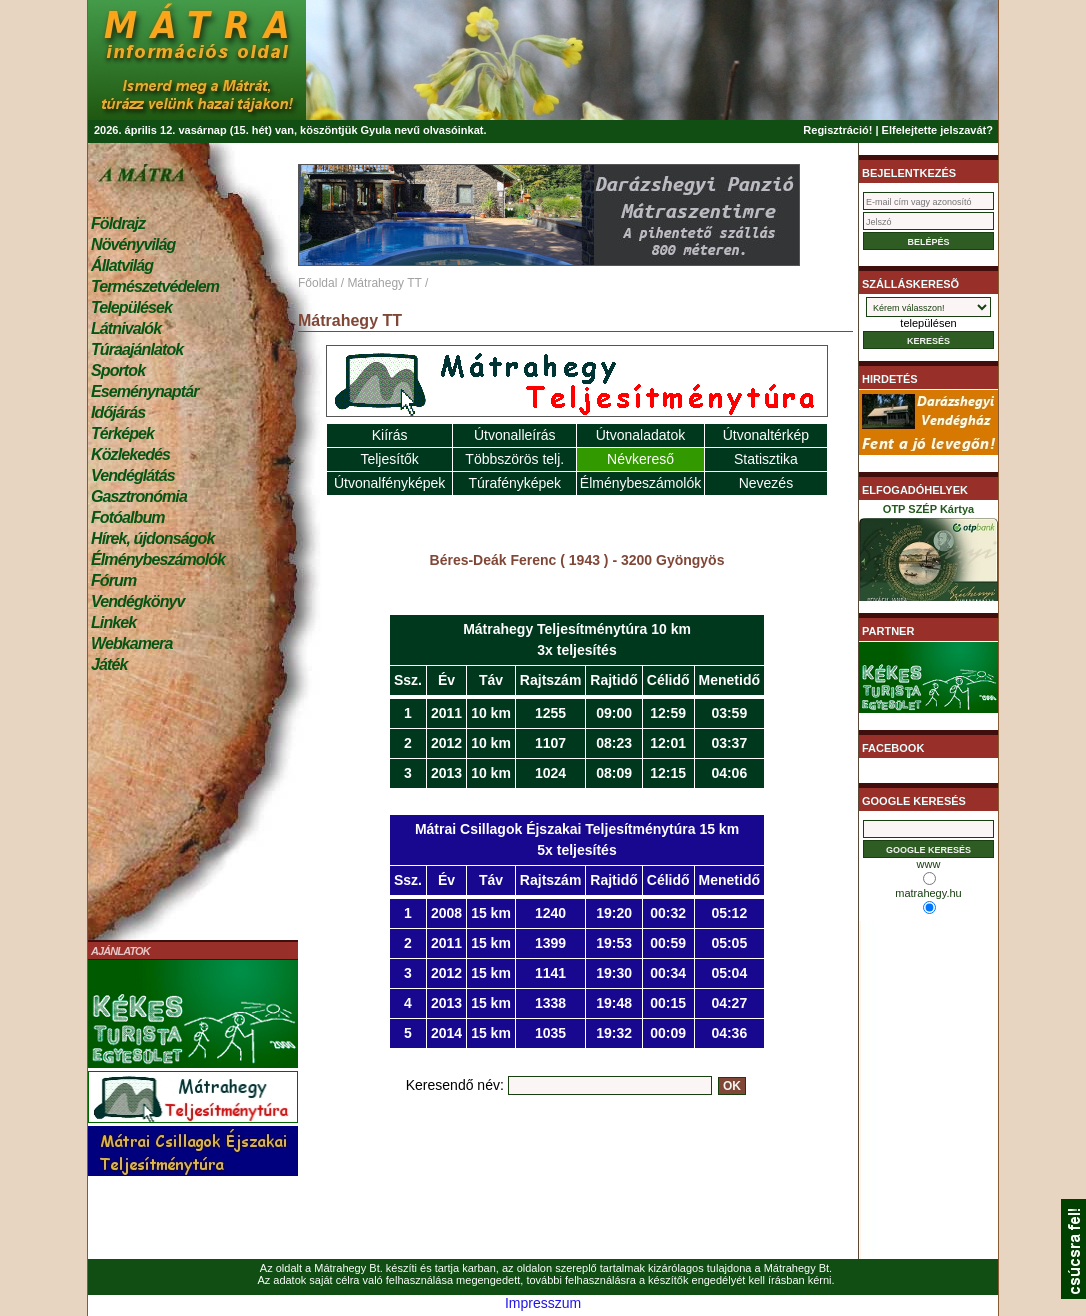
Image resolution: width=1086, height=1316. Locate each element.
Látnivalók (126, 328)
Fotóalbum (128, 517)
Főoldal (317, 283)
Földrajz (118, 223)
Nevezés (766, 483)
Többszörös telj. (514, 459)
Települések (131, 307)
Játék (109, 664)
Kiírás (390, 435)
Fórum (113, 580)
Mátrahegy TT (384, 283)
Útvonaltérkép (766, 435)
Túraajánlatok (137, 349)
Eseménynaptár (144, 391)
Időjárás (118, 412)
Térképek (122, 433)
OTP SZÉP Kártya (928, 556)
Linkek (113, 622)
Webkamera (131, 643)
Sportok (118, 370)
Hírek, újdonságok (152, 538)
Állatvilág (122, 265)
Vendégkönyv (138, 601)
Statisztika (766, 459)
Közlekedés (130, 454)
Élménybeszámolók (158, 559)
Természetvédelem (155, 286)
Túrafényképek (514, 483)
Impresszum (543, 1303)
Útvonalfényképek (389, 483)
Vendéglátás (133, 475)
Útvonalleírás (515, 435)
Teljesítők (389, 459)
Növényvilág (133, 244)
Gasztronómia (139, 496)
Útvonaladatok (641, 435)
